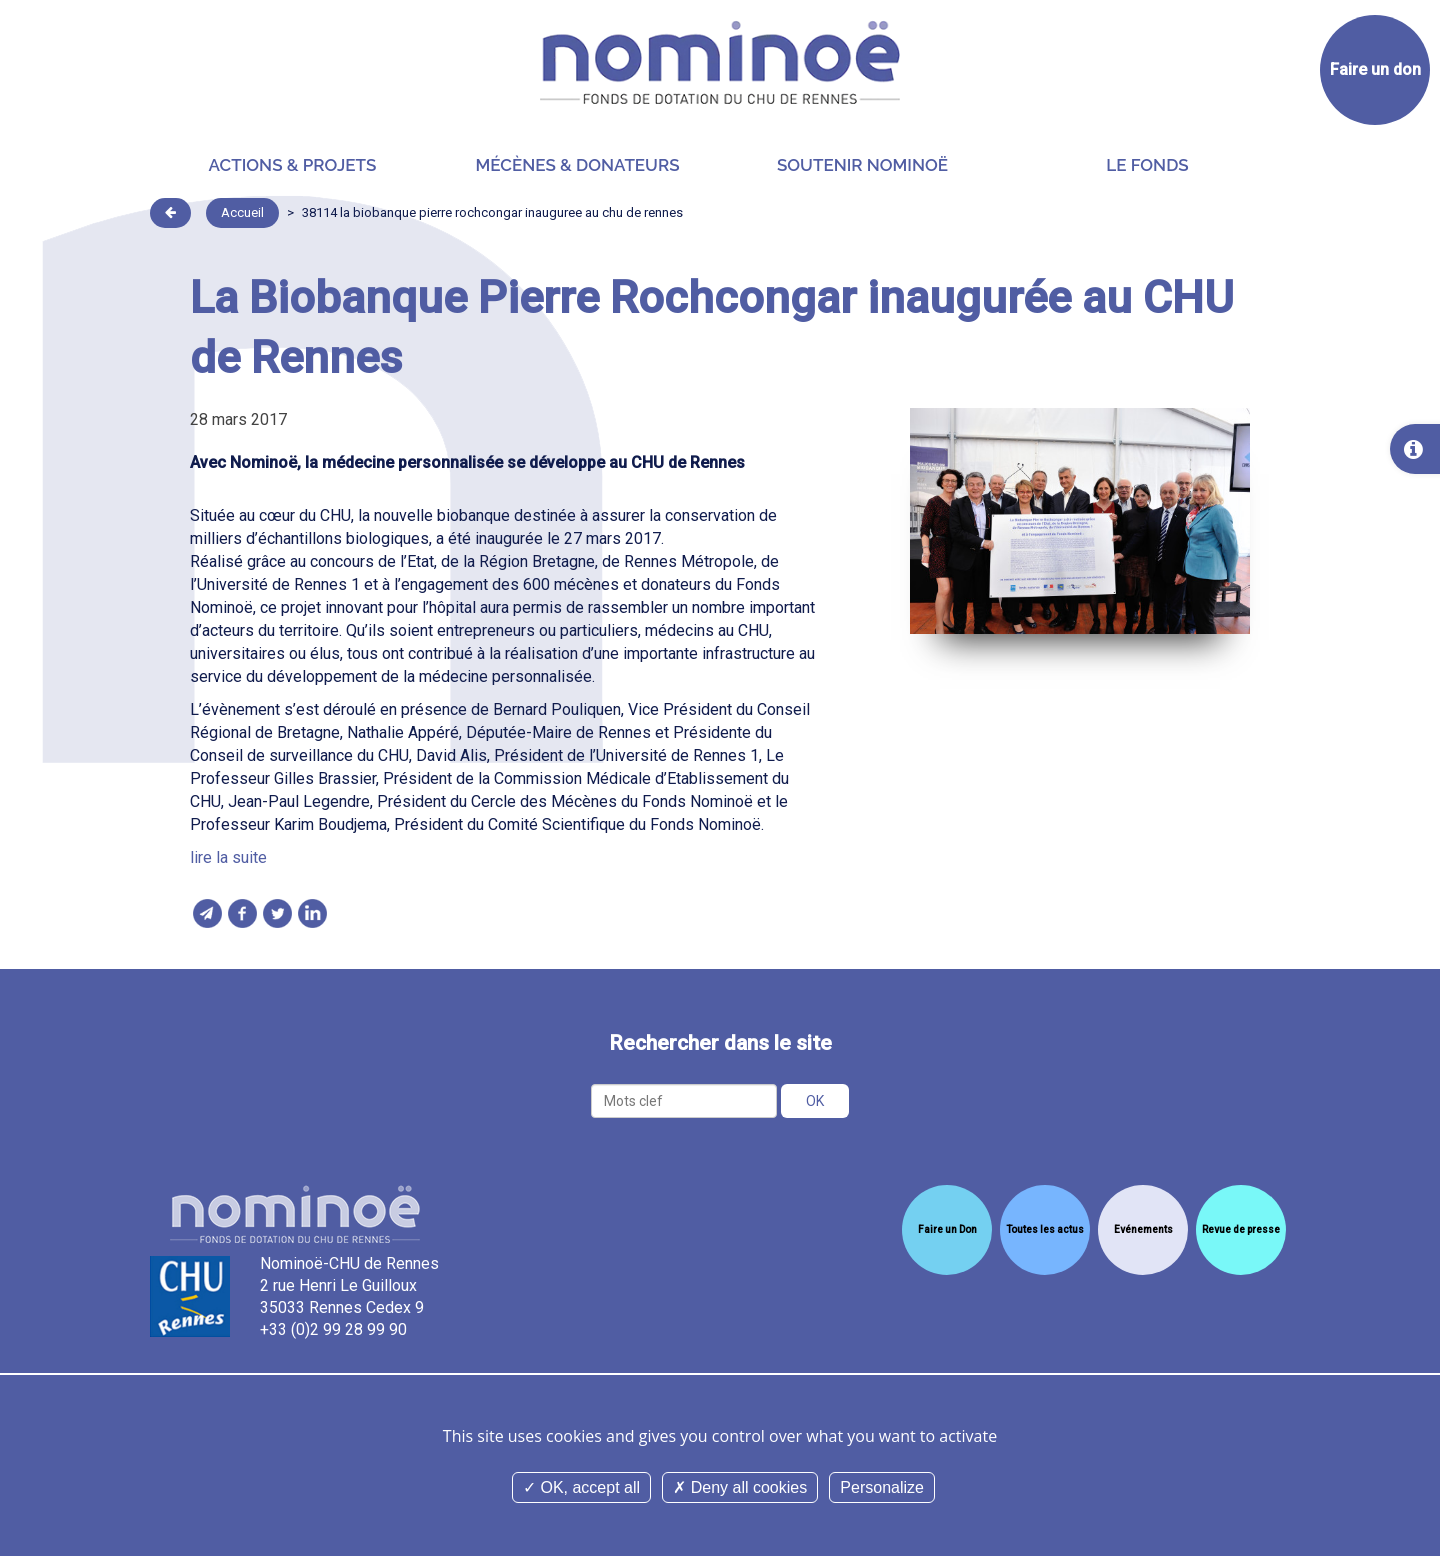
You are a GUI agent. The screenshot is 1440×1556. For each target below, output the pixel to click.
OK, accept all (581, 1487)
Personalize (882, 1487)
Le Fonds (1147, 165)
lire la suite (228, 857)
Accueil (242, 212)
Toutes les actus (1045, 1229)
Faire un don (1375, 69)
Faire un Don (947, 1229)
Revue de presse (1241, 1229)
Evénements (1143, 1229)
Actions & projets (293, 165)
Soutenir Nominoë (862, 165)
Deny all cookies (740, 1487)
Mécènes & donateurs (577, 165)
